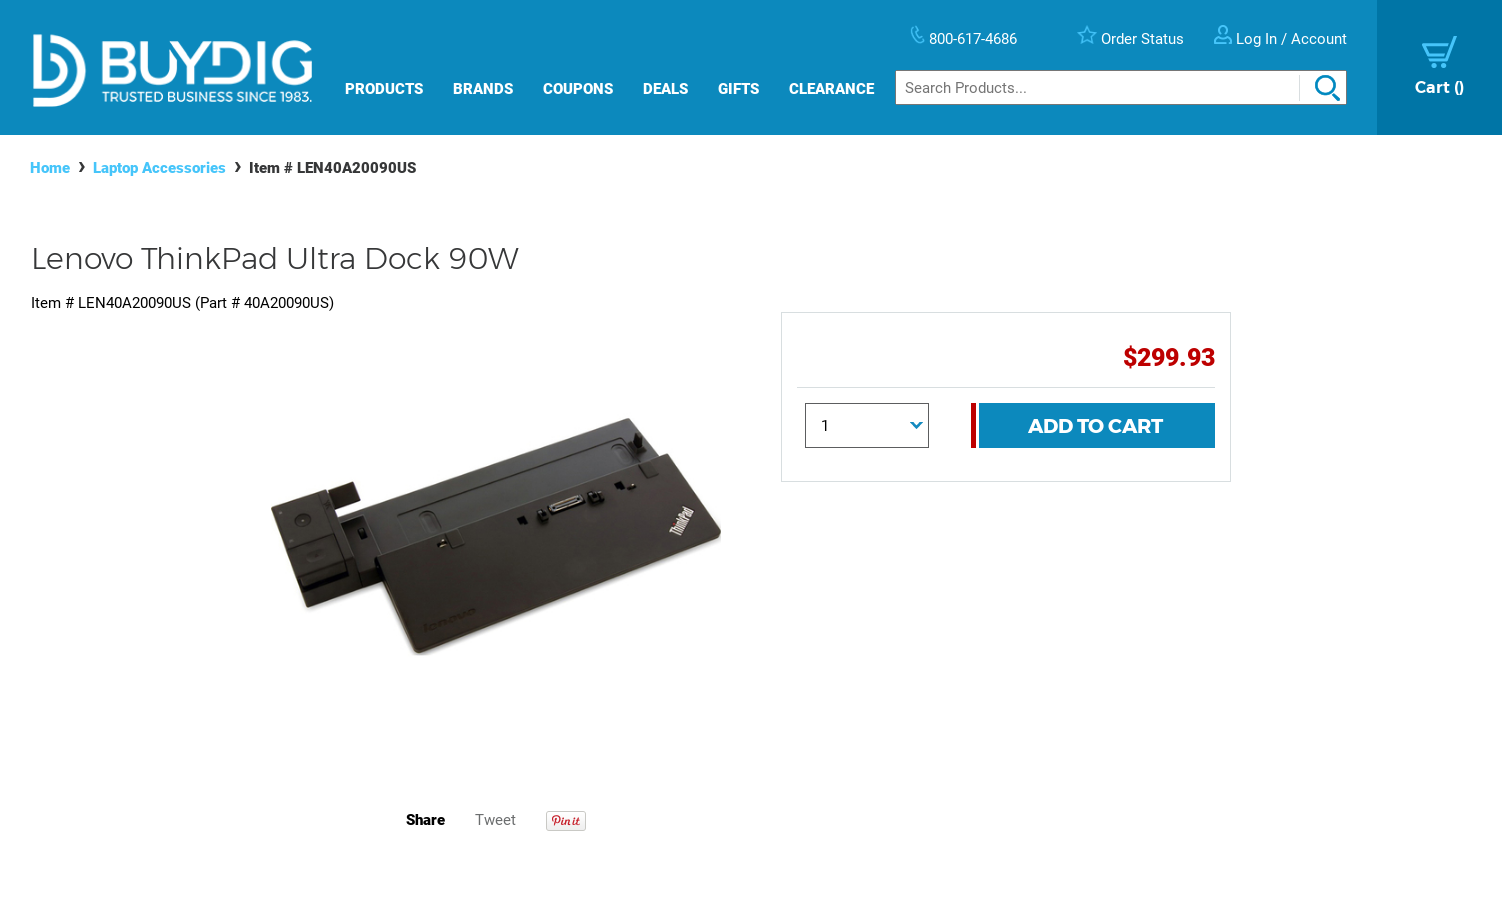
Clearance (831, 89)
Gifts (738, 89)
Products (384, 89)
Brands (483, 89)
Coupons (578, 89)
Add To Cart (1095, 426)
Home (50, 168)
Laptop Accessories (159, 168)
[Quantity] (867, 425)
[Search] (1121, 87)
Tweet (495, 820)
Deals (665, 89)
